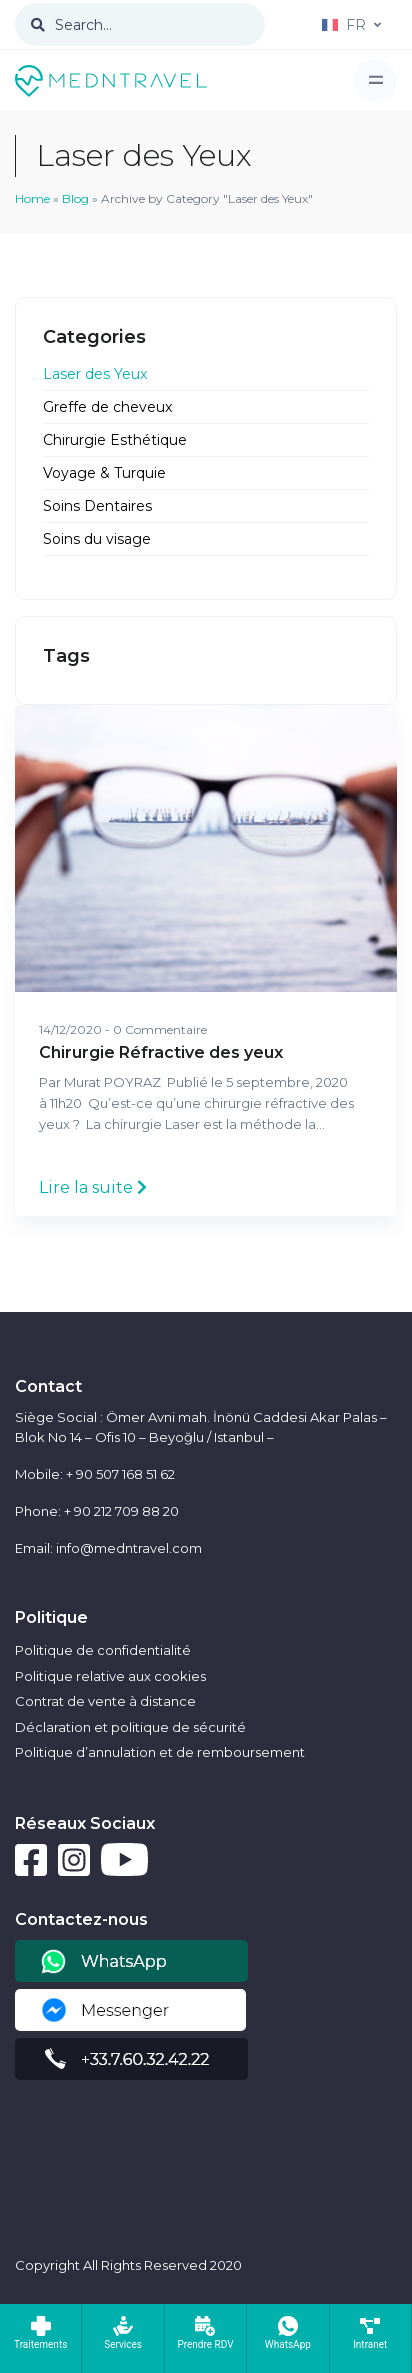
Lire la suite (93, 1187)
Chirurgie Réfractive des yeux (161, 1052)
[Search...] (140, 24)
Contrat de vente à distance (105, 1701)
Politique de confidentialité (103, 1650)
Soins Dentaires (97, 506)
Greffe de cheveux (107, 407)
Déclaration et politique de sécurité (130, 1727)
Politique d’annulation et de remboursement (160, 1752)
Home (32, 198)
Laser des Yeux (95, 374)
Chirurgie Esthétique (115, 440)
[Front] (111, 79)
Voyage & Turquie (104, 473)
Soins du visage (97, 539)
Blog (75, 198)
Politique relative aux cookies (110, 1676)
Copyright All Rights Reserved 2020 (128, 2265)
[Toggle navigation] (375, 80)
